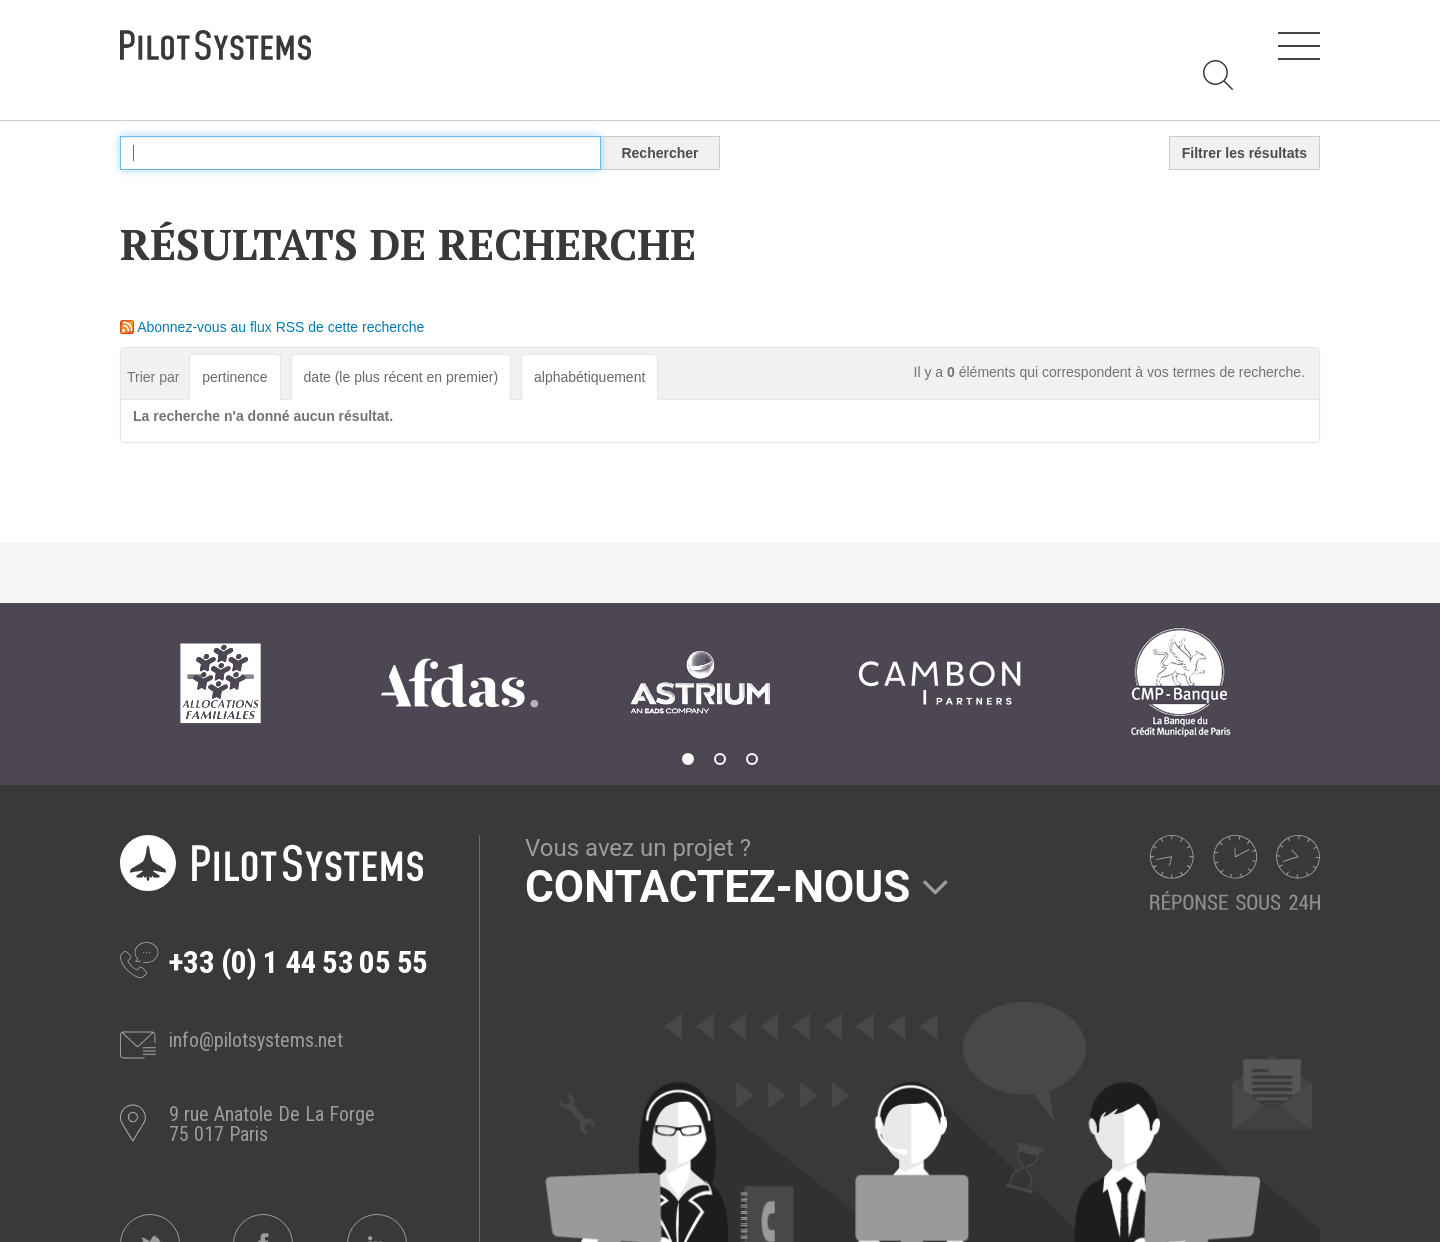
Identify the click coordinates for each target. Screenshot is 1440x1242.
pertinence (234, 377)
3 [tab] (752, 759)
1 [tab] (688, 759)
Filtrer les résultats (1244, 153)
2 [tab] (720, 759)
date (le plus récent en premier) (401, 377)
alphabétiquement (589, 377)
